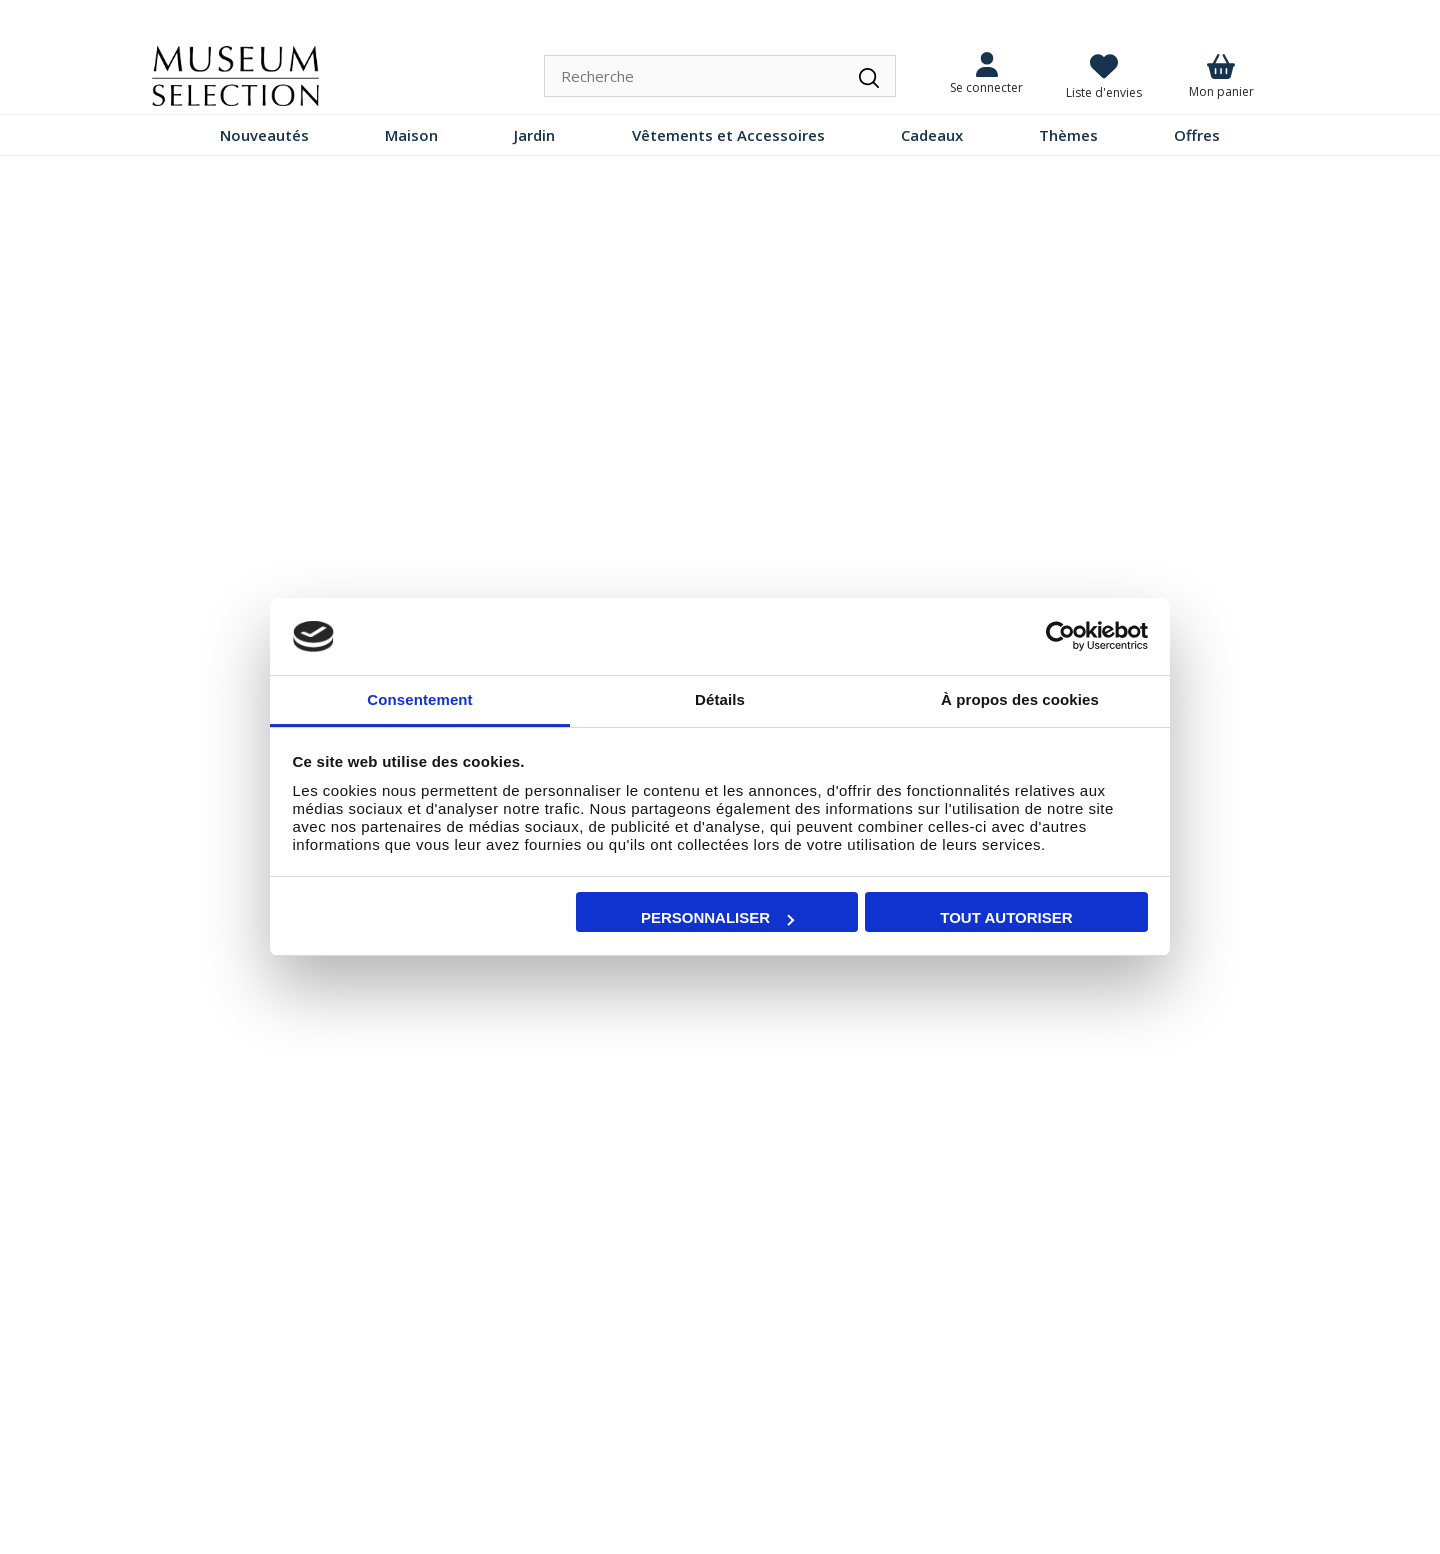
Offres (1197, 135)
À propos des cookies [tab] (1020, 699)
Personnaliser (717, 917)
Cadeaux (932, 135)
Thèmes (1068, 135)
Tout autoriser (1006, 917)
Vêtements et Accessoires (728, 135)
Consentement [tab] (419, 699)
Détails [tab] (720, 699)
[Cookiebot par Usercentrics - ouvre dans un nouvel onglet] (1060, 637)
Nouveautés (264, 135)
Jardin (534, 135)
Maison (411, 135)
